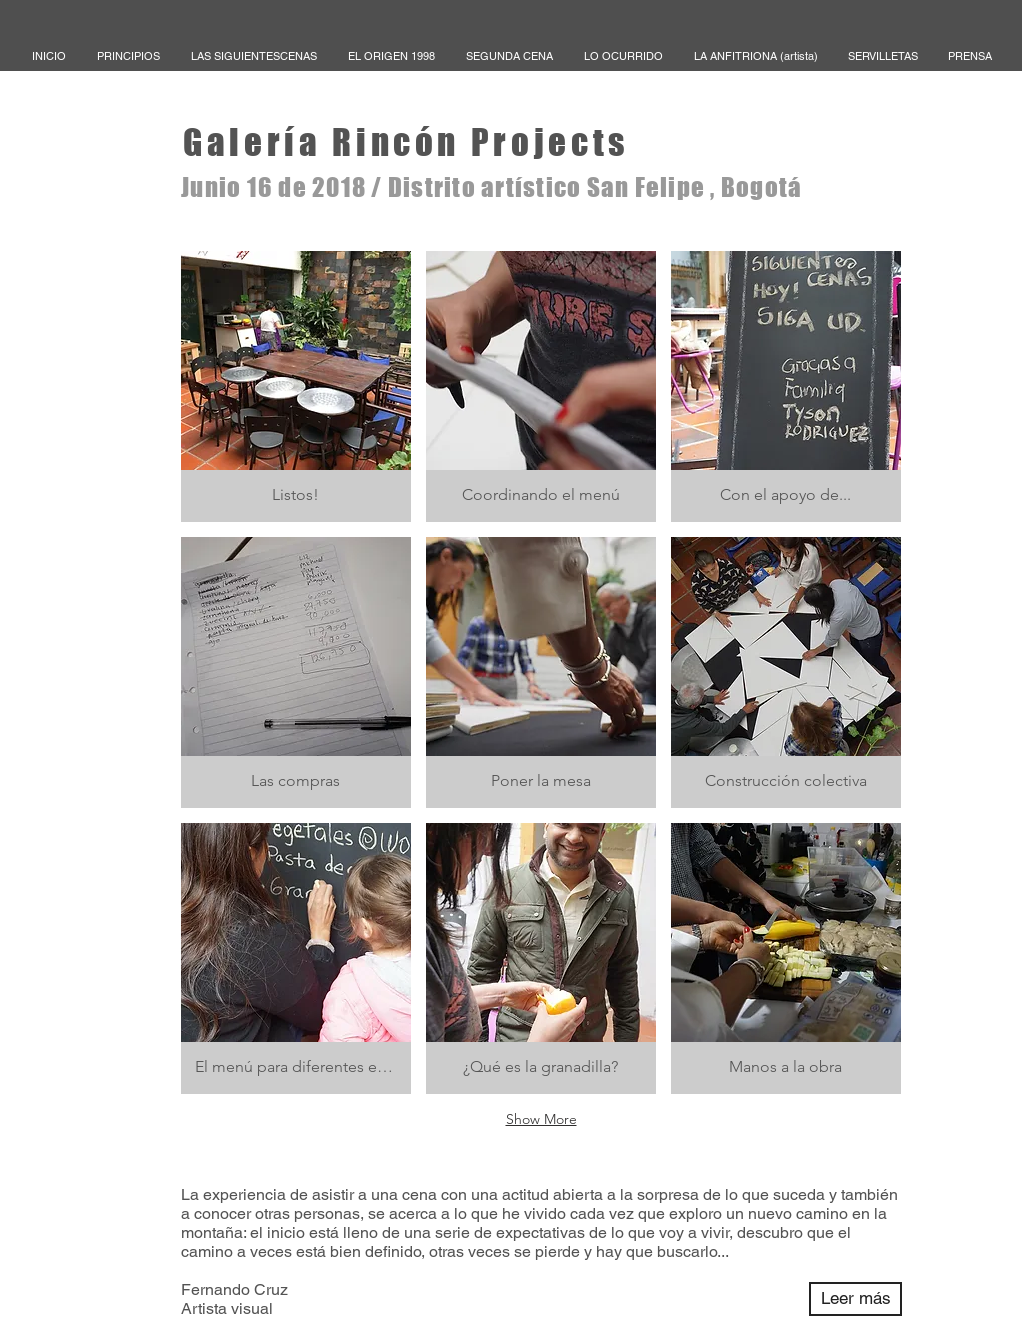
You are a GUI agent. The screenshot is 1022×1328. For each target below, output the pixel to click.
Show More (541, 1119)
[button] (296, 386)
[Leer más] (855, 1299)
